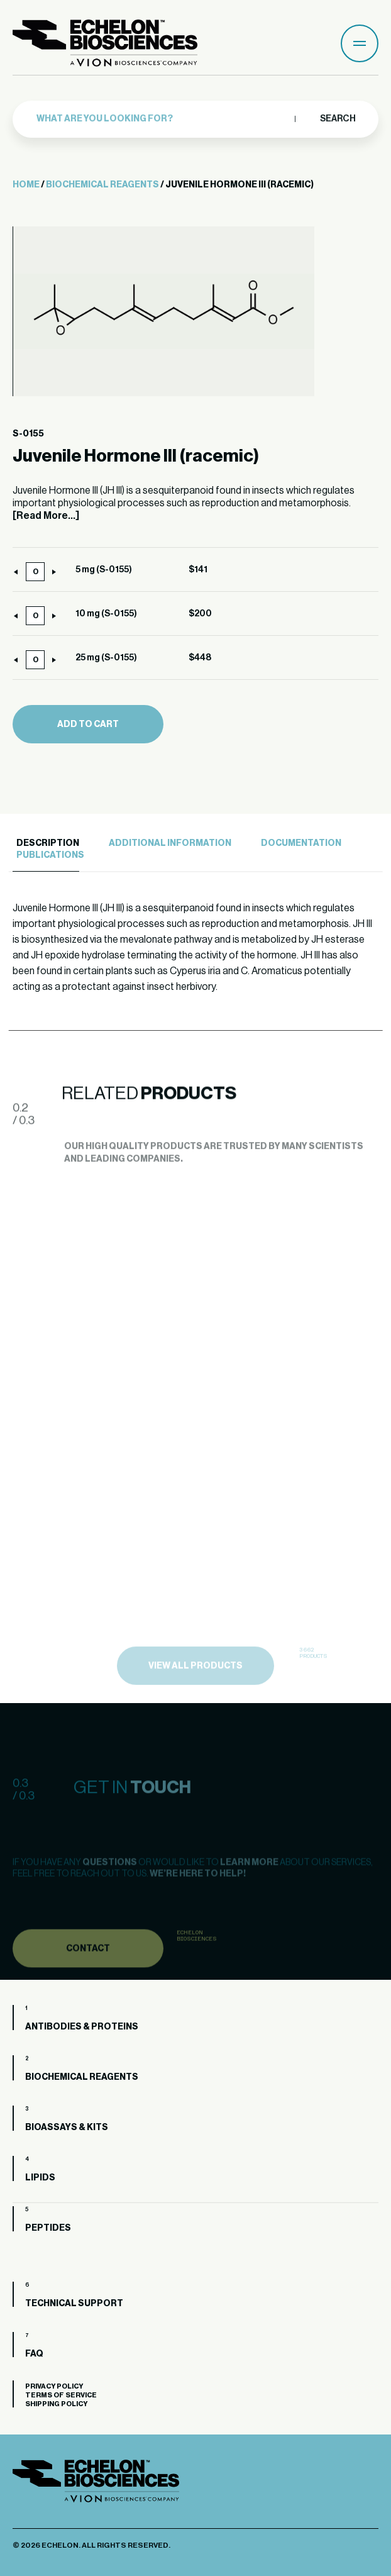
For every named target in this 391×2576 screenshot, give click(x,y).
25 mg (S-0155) (106, 657)
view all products (195, 1695)
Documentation (301, 843)
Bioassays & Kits (66, 2127)
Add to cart (88, 724)
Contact (88, 1972)
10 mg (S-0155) (106, 613)
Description (47, 843)
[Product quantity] (35, 571)
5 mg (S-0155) (103, 569)
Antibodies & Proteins (81, 2027)
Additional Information (170, 843)
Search (337, 115)
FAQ (34, 2354)
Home (26, 184)
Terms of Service (61, 2395)
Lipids (40, 2178)
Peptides (48, 2228)
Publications (50, 855)
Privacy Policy (54, 2386)
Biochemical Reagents (102, 184)
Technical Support (74, 2303)
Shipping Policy (56, 2404)
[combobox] (162, 115)
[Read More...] (46, 516)
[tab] (46, 843)
